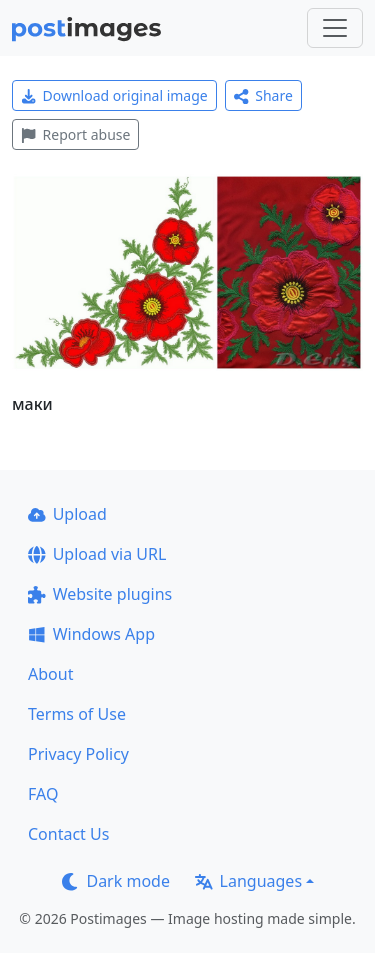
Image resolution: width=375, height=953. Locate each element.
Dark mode (116, 881)
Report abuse (75, 134)
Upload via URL (97, 554)
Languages (248, 881)
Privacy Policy (78, 754)
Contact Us (68, 834)
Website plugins (100, 594)
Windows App (91, 634)
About (50, 674)
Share (263, 95)
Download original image (114, 95)
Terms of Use (77, 714)
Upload (67, 514)
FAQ (43, 794)
